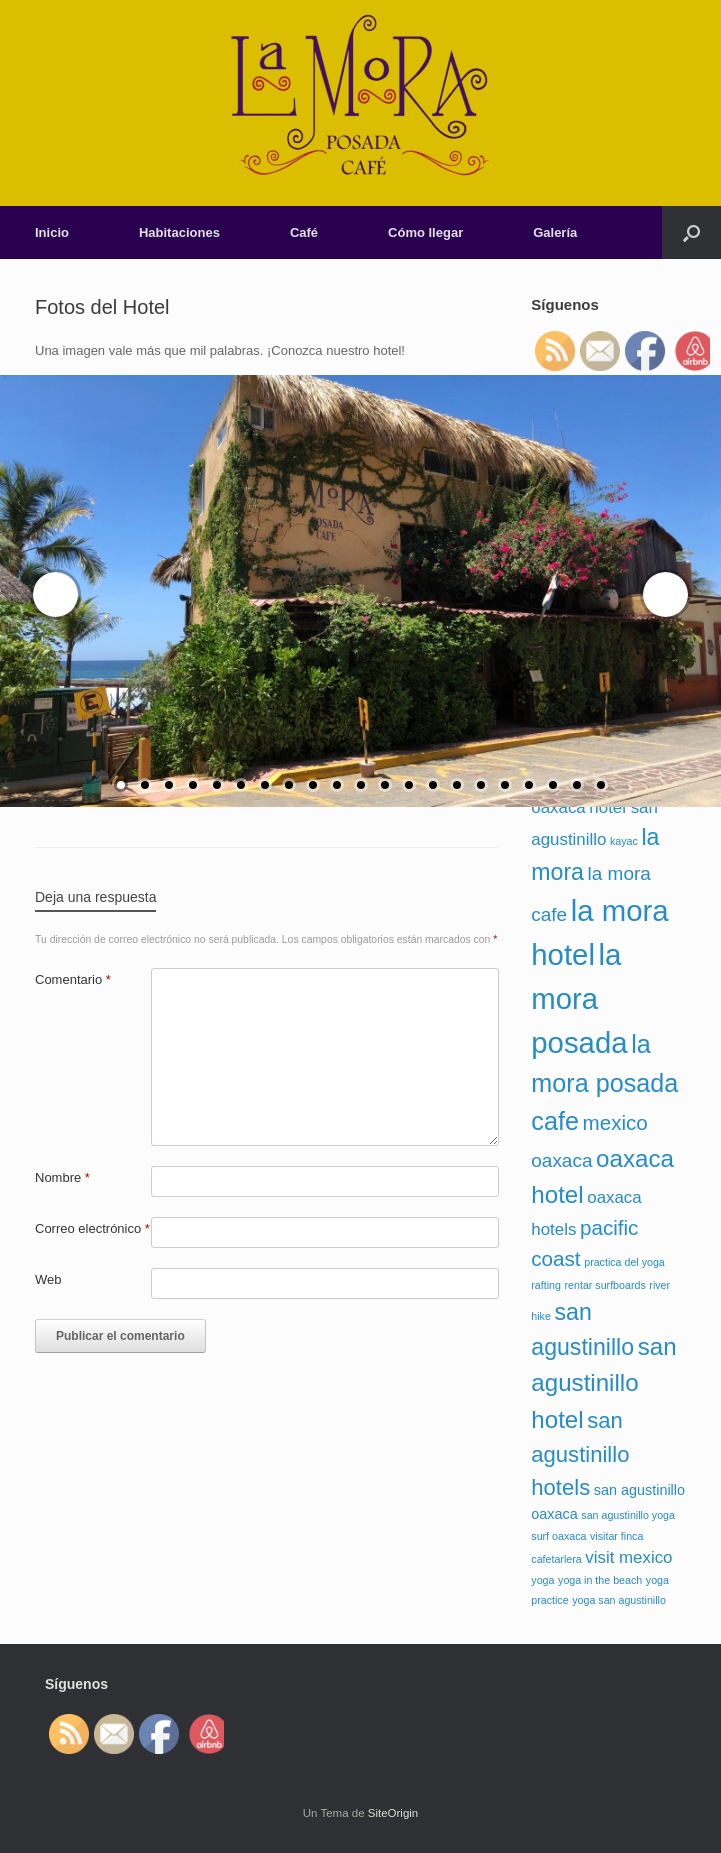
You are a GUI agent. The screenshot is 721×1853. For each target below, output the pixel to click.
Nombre (62, 1177)
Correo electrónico (92, 1228)
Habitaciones (179, 232)
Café (304, 232)
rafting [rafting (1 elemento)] (546, 1285)
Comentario (73, 979)
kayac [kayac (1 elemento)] (624, 841)
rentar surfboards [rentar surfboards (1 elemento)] (605, 1285)
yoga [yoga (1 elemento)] (542, 1580)
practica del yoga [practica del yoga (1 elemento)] (624, 1262)
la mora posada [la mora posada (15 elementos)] (579, 998)
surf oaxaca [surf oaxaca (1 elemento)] (558, 1536)
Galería (555, 232)
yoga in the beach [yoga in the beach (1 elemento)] (600, 1580)
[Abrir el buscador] (691, 232)
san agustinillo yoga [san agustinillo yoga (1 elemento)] (628, 1515)
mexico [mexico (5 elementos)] (615, 1122)
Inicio (52, 232)
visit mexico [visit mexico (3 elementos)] (628, 1557)
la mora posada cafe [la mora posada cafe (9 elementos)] (604, 1082)
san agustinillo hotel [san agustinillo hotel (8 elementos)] (603, 1382)
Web (48, 1279)
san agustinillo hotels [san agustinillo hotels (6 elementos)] (580, 1454)
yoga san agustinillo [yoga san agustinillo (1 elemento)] (619, 1600)
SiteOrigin (393, 1813)
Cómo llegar (425, 232)
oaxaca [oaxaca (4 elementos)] (561, 1160)
